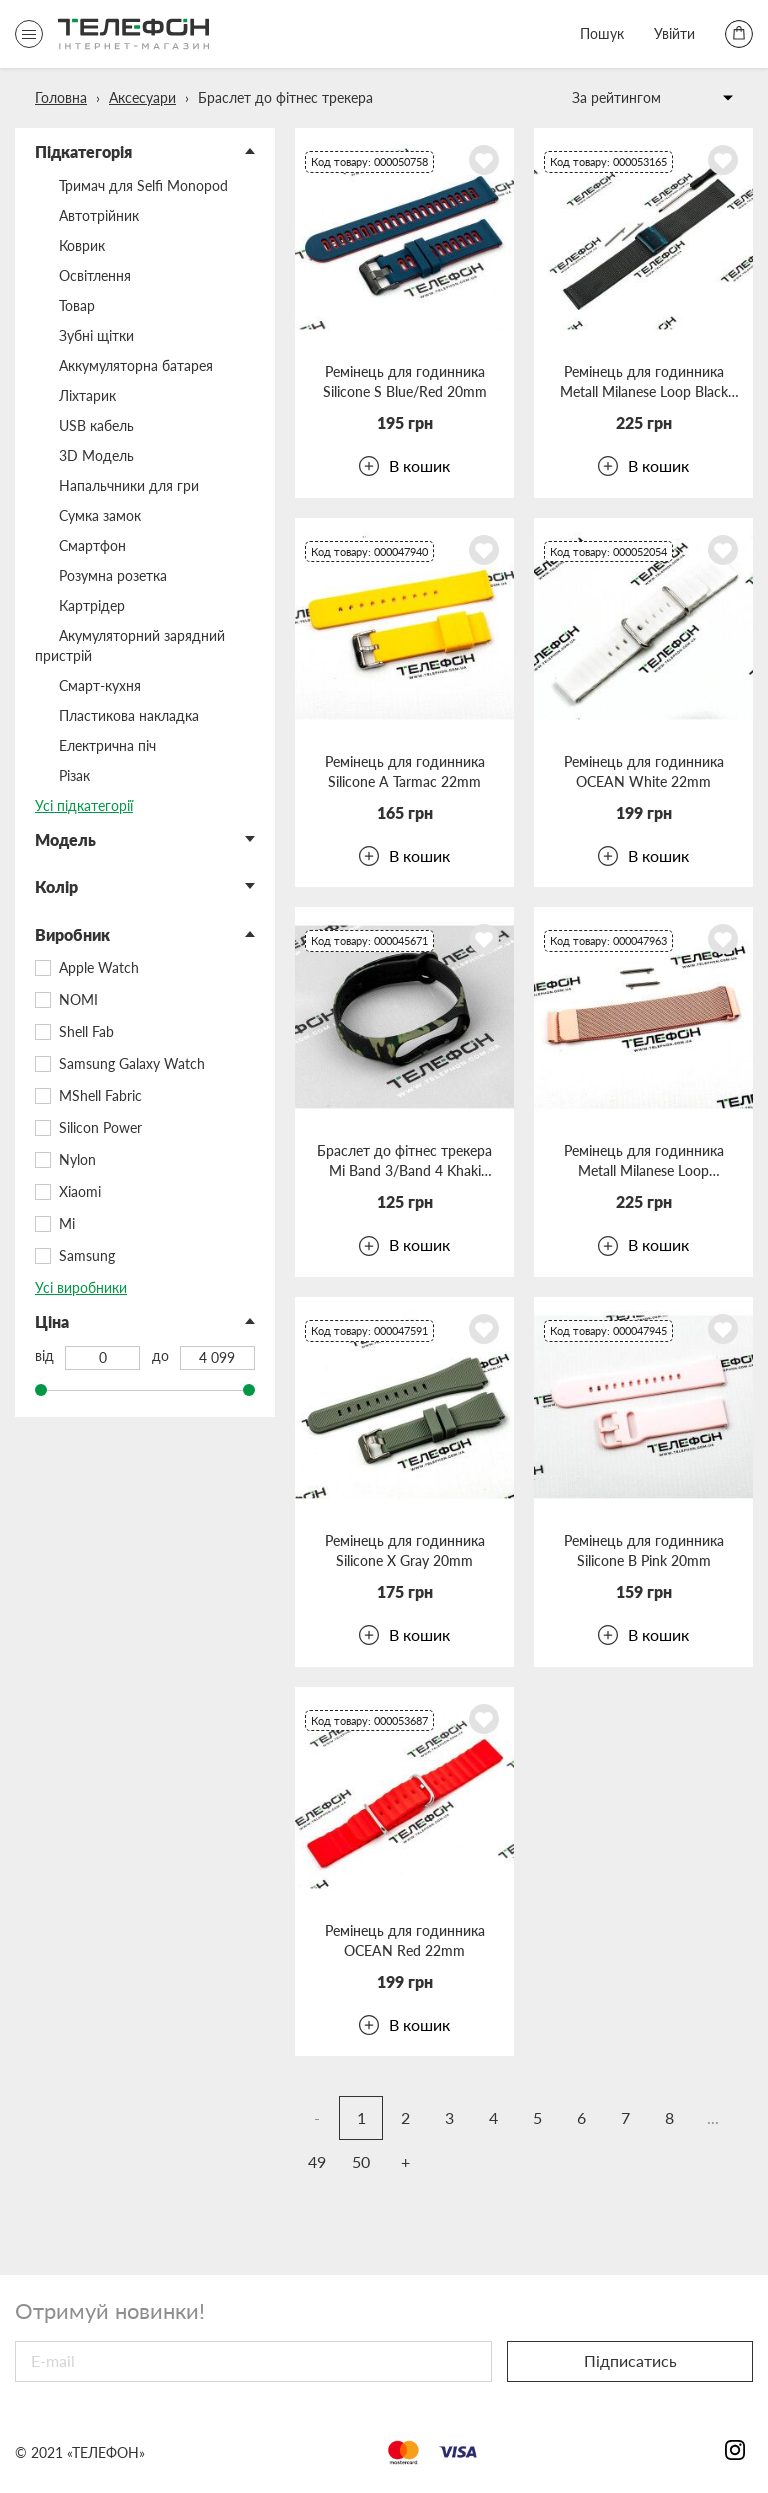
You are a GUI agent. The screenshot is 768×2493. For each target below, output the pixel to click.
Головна (61, 97)
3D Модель (96, 455)
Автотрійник (99, 215)
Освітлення (95, 275)
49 (317, 2161)
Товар (77, 305)
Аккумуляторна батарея (136, 365)
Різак (74, 775)
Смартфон (92, 545)
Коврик (82, 245)
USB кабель (96, 425)
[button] (145, 152)
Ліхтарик (87, 395)
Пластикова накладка (129, 715)
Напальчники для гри (129, 485)
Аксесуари (142, 97)
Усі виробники (81, 1287)
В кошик (404, 466)
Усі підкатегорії (84, 805)
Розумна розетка (113, 575)
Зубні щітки (96, 335)
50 (361, 2161)
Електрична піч (107, 745)
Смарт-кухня (100, 685)
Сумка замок (100, 515)
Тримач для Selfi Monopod (143, 185)
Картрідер (92, 605)
